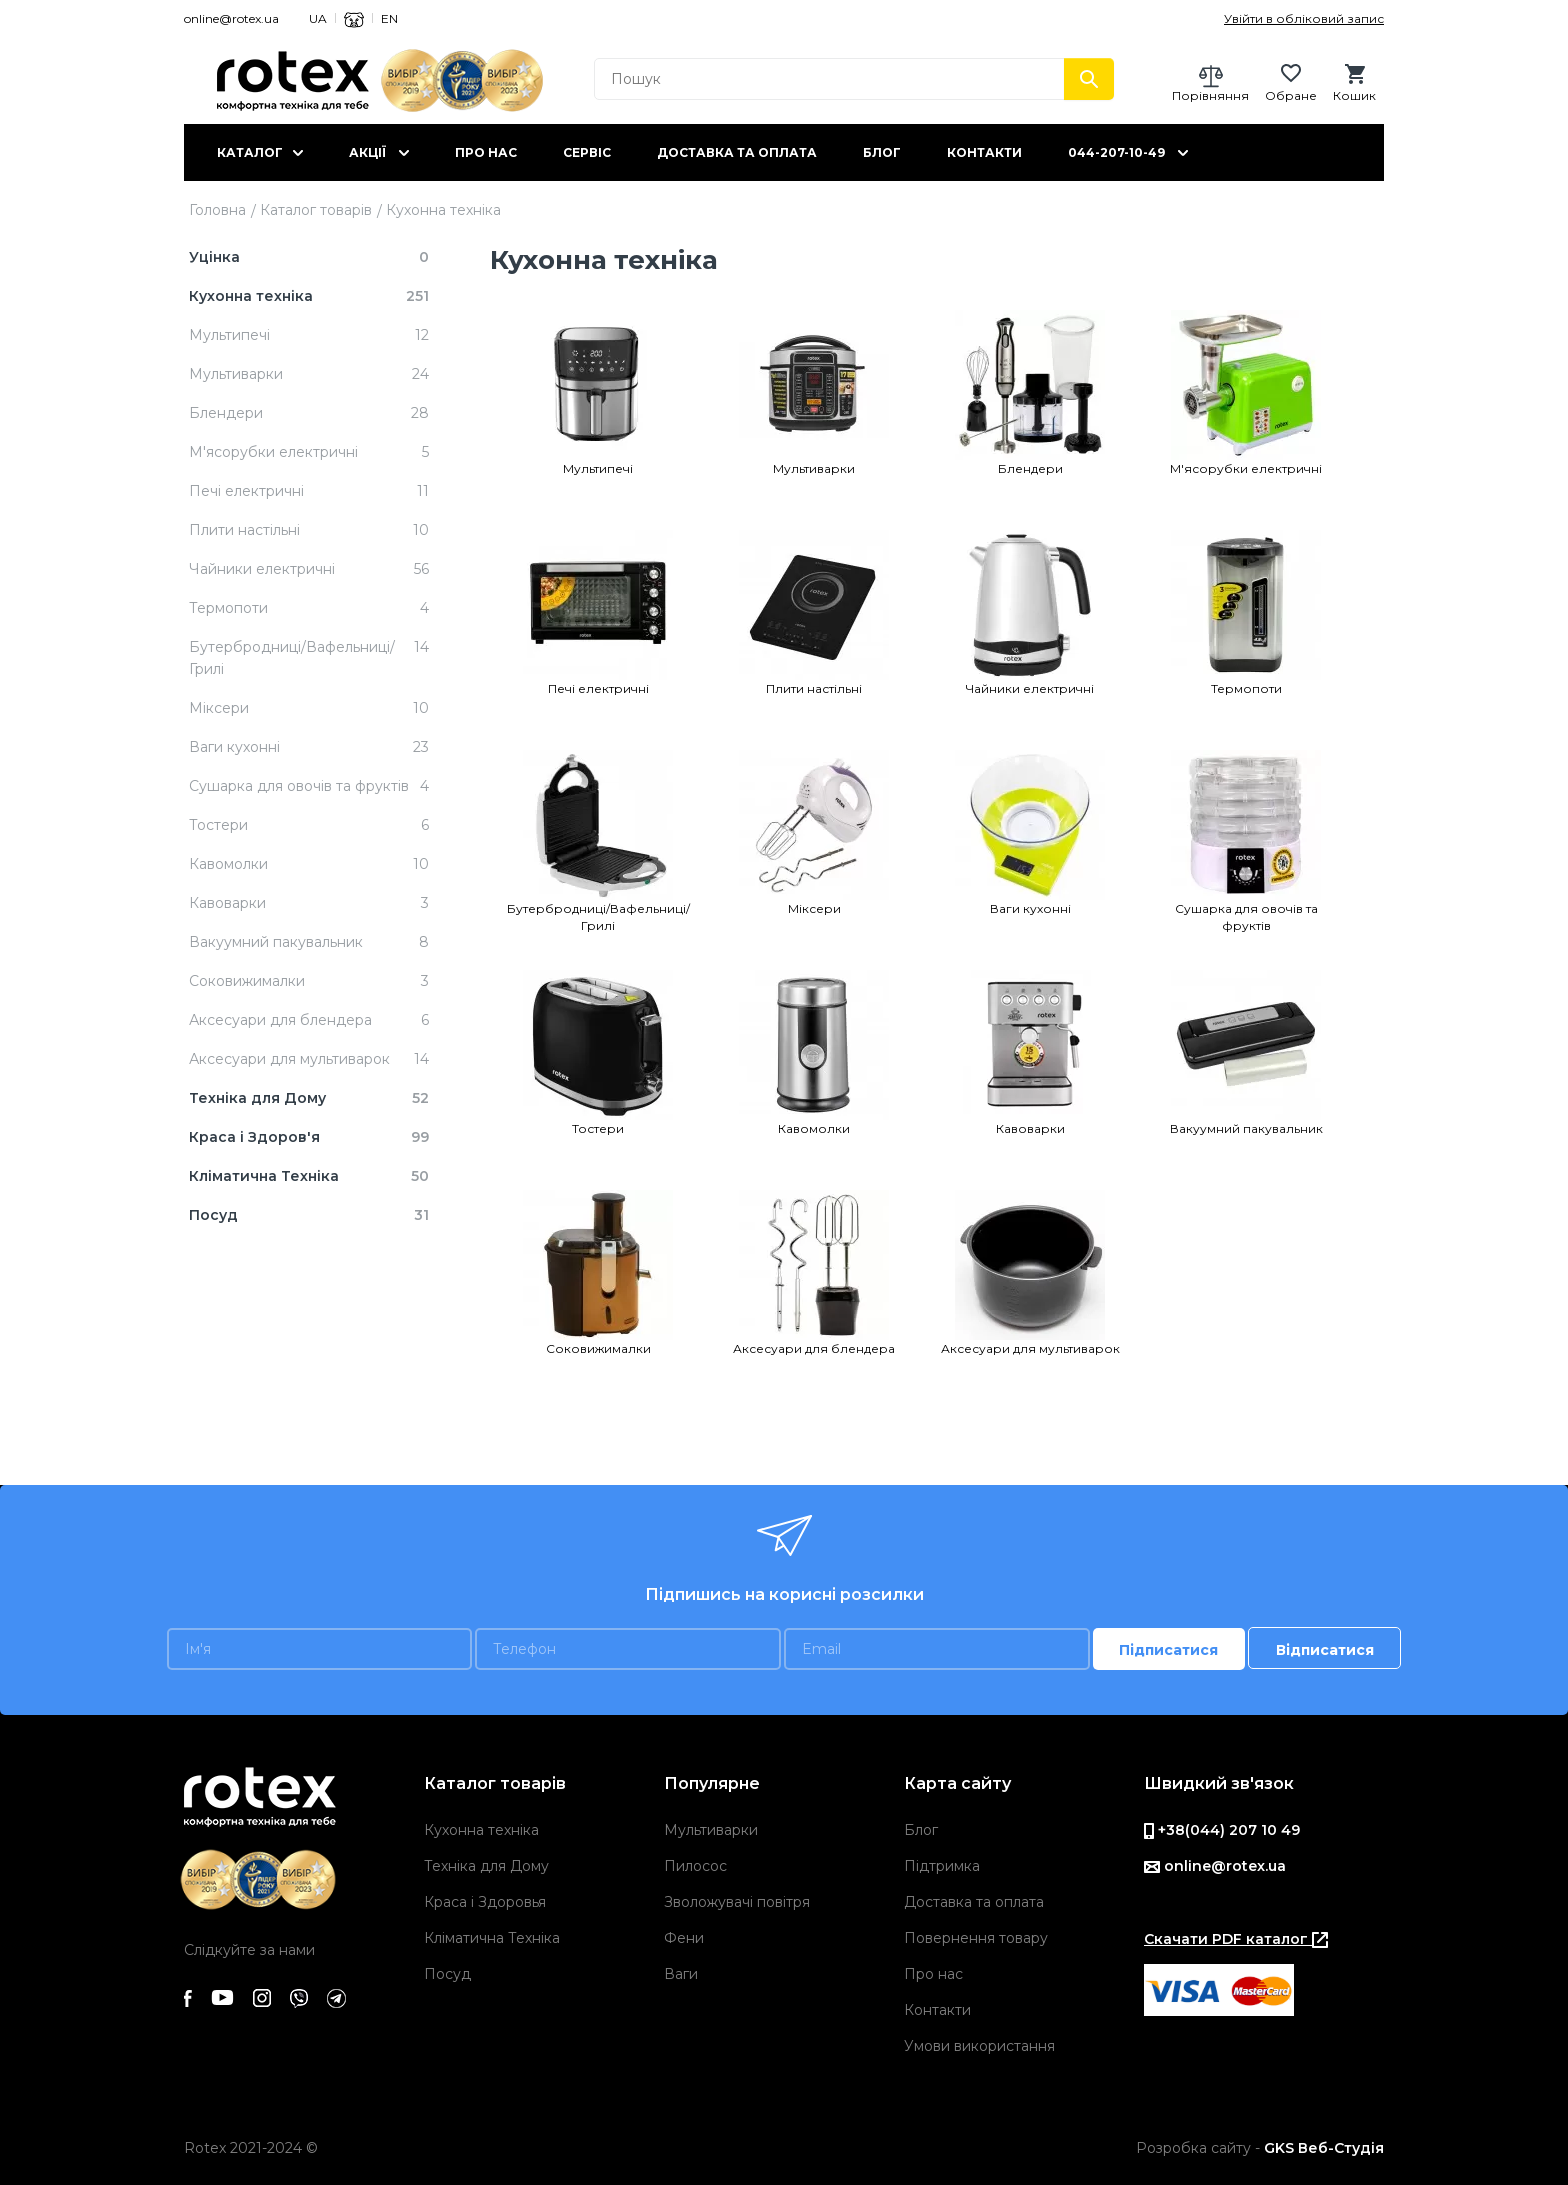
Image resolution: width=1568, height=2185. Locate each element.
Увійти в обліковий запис (1304, 18)
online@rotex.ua (231, 18)
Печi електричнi (598, 688)
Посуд (447, 1974)
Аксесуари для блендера (814, 1348)
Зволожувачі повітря (737, 1902)
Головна (217, 210)
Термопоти (1246, 688)
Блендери (1030, 468)
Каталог (250, 152)
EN (389, 18)
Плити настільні (814, 688)
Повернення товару (976, 1938)
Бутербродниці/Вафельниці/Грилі (598, 917)
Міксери (814, 908)
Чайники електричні (1030, 688)
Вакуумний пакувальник (1246, 1128)
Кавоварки (1030, 1128)
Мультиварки (814, 468)
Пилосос (695, 1866)
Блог (882, 152)
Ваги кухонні (1030, 908)
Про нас (486, 152)
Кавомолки (814, 1128)
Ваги (681, 1974)
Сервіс (587, 152)
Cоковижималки (598, 1348)
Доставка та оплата (737, 152)
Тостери (598, 1128)
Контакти (984, 152)
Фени (684, 1938)
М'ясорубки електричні (1246, 468)
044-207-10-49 (1116, 152)
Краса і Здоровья (485, 1902)
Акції (367, 152)
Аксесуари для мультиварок (1030, 1348)
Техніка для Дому (486, 1866)
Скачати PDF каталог (1236, 1939)
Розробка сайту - (1260, 2148)
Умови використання (979, 2046)
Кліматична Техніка (492, 1938)
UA (318, 18)
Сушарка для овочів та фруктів (1246, 917)
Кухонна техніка (481, 1830)
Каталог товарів (316, 210)
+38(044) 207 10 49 (1222, 1830)
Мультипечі (598, 468)
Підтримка (942, 1866)
